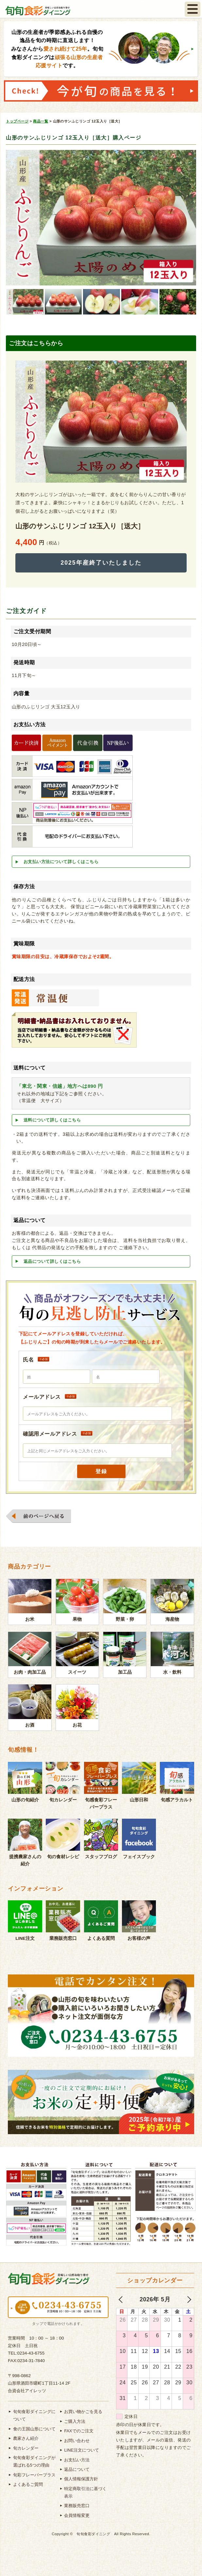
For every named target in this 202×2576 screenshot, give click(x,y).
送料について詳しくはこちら (52, 1120)
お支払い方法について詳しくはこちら (61, 861)
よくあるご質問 (28, 2484)
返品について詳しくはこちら (52, 1261)
